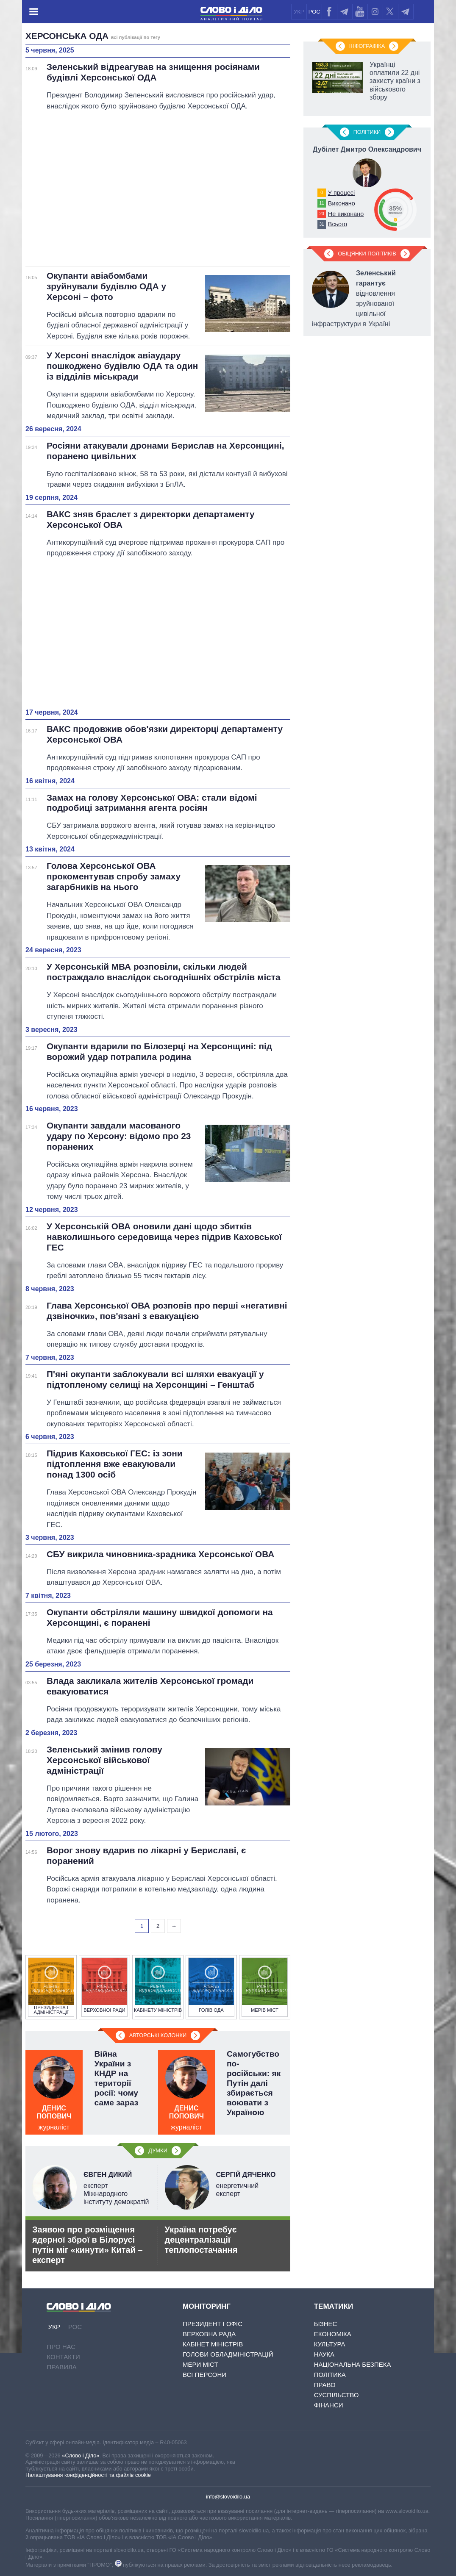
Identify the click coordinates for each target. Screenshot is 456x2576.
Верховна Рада (209, 2334)
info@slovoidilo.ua (228, 2496)
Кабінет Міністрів (213, 2344)
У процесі (341, 192)
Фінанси (328, 2405)
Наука (324, 2354)
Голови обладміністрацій (228, 2354)
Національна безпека (352, 2364)
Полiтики (367, 132)
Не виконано (346, 214)
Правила (61, 2367)
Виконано (341, 203)
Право (325, 2384)
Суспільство (336, 2395)
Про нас (61, 2346)
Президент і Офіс (212, 2323)
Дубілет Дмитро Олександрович (367, 149)
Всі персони (204, 2374)
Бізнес (325, 2323)
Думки (157, 2150)
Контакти (63, 2356)
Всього (337, 224)
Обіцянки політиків (367, 253)
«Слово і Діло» (80, 2455)
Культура (329, 2344)
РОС (314, 11)
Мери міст (200, 2364)
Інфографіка (367, 46)
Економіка (332, 2334)
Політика (330, 2374)
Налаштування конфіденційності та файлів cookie (88, 2475)
